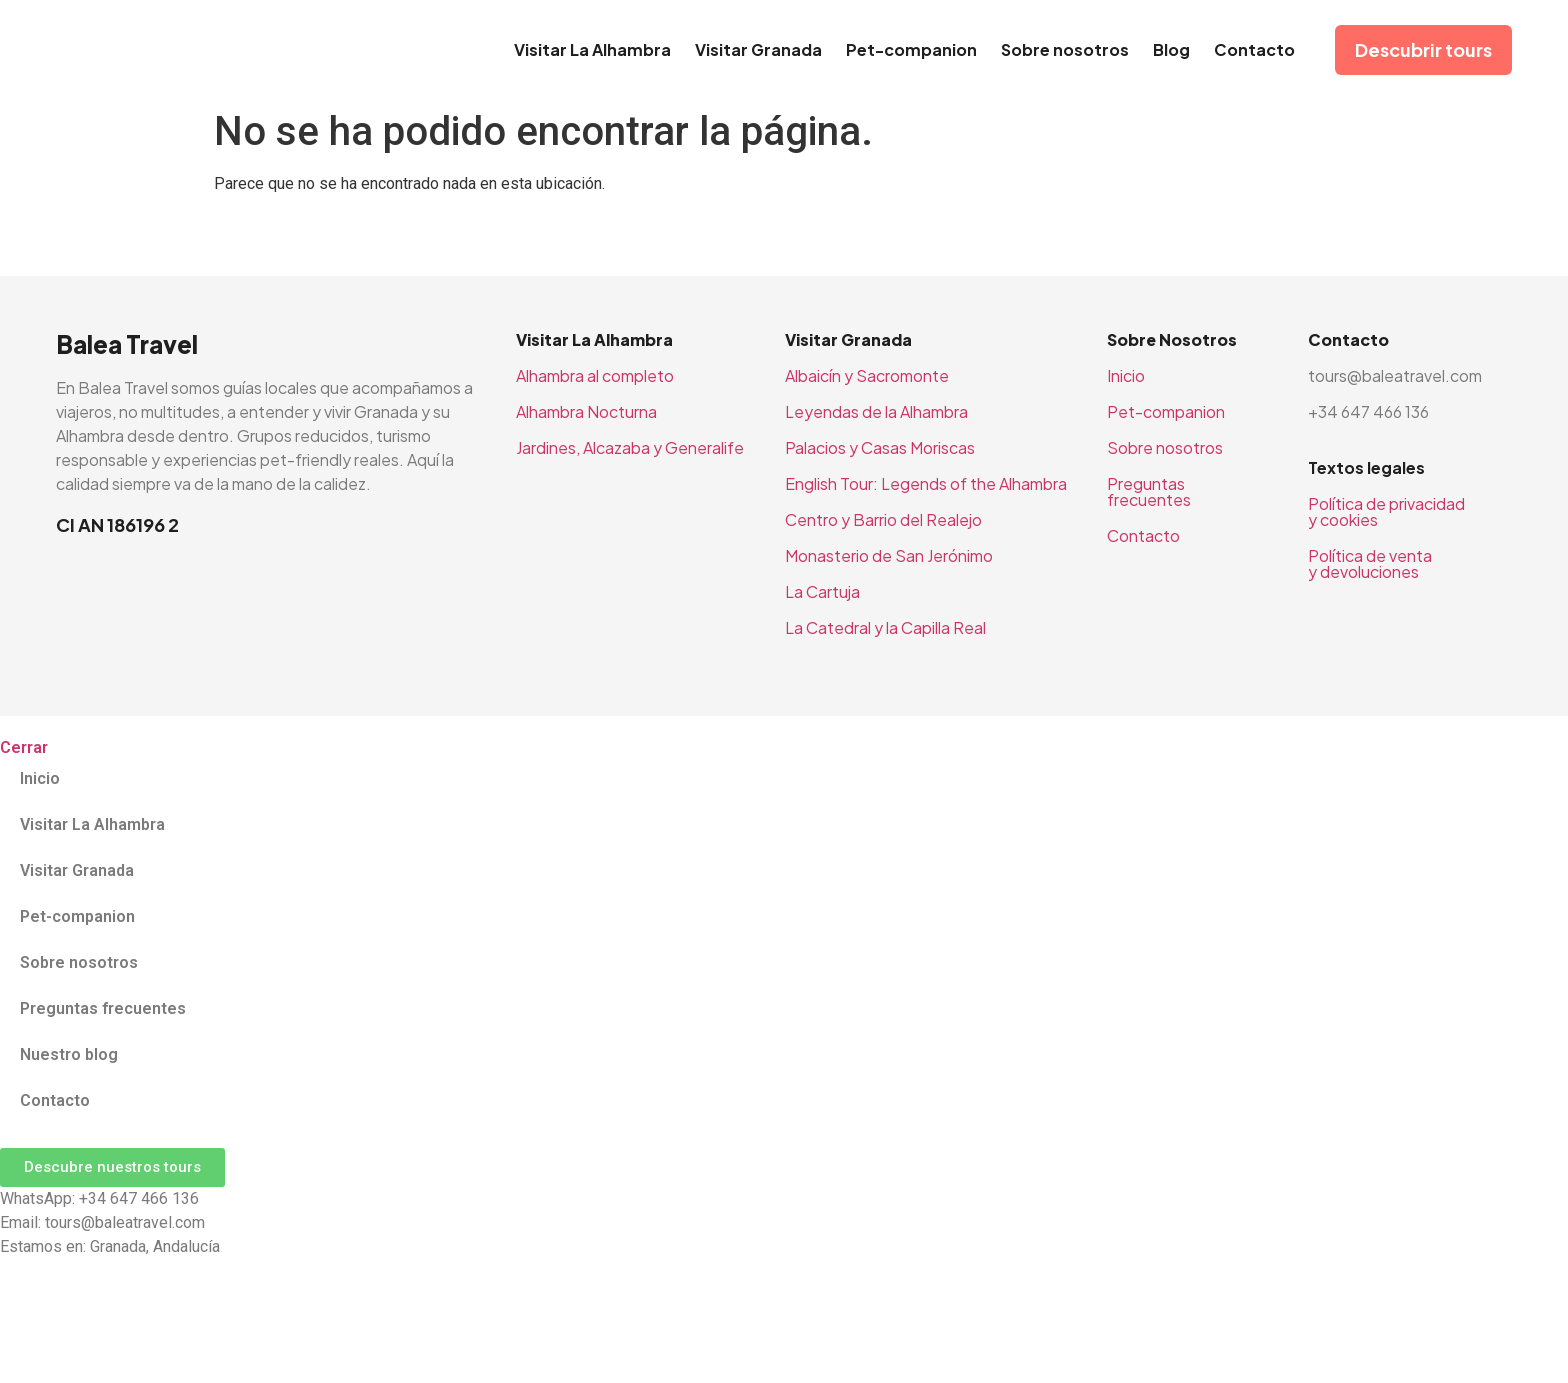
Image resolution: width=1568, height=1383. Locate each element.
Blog (1171, 50)
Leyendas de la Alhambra (876, 411)
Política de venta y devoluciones (1370, 563)
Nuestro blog (69, 1054)
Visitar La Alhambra (592, 50)
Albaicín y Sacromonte (867, 375)
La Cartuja (822, 591)
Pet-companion (911, 50)
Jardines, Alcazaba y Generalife (630, 447)
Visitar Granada (758, 50)
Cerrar (24, 747)
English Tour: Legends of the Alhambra (926, 483)
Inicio (1126, 375)
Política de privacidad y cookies (1386, 511)
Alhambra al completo (595, 375)
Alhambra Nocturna (586, 411)
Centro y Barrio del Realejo (883, 519)
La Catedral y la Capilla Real (885, 627)
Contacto (1254, 50)
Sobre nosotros (1065, 50)
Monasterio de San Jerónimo (889, 555)
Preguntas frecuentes (1149, 491)
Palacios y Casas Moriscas (880, 447)
